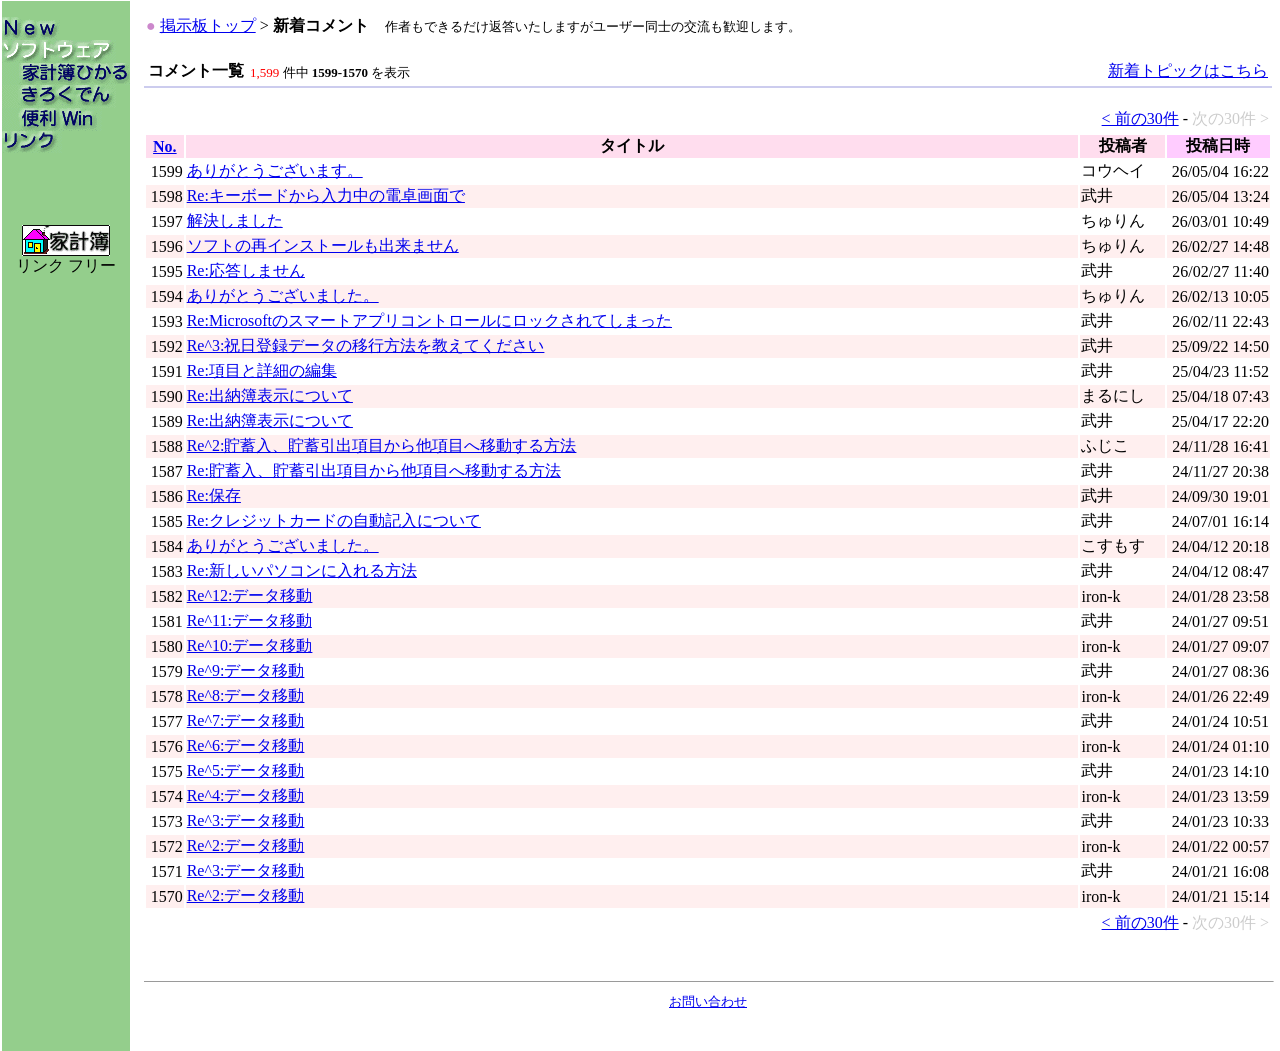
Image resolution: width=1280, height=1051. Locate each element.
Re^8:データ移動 (246, 695)
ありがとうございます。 (275, 170)
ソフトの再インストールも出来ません (323, 245)
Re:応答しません (246, 270)
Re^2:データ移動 (246, 845)
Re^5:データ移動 (246, 770)
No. (165, 146)
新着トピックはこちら (1188, 70)
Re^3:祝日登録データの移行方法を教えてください (366, 345)
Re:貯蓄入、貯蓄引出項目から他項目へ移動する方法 (374, 470)
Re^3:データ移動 (246, 820)
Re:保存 (214, 495)
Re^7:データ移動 (246, 720)
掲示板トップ (208, 25)
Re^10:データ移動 (250, 645)
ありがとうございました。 (283, 295)
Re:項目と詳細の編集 (262, 370)
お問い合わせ (708, 1001)
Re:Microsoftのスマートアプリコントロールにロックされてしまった (429, 320)
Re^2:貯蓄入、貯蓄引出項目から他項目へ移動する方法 (382, 445)
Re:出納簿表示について (270, 395)
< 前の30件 (1140, 118)
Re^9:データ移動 (246, 670)
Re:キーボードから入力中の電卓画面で (326, 195)
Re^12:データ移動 (250, 595)
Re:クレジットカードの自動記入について (334, 520)
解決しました (235, 220)
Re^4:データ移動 (246, 795)
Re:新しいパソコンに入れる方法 (302, 570)
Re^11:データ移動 (249, 620)
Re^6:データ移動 (246, 745)
